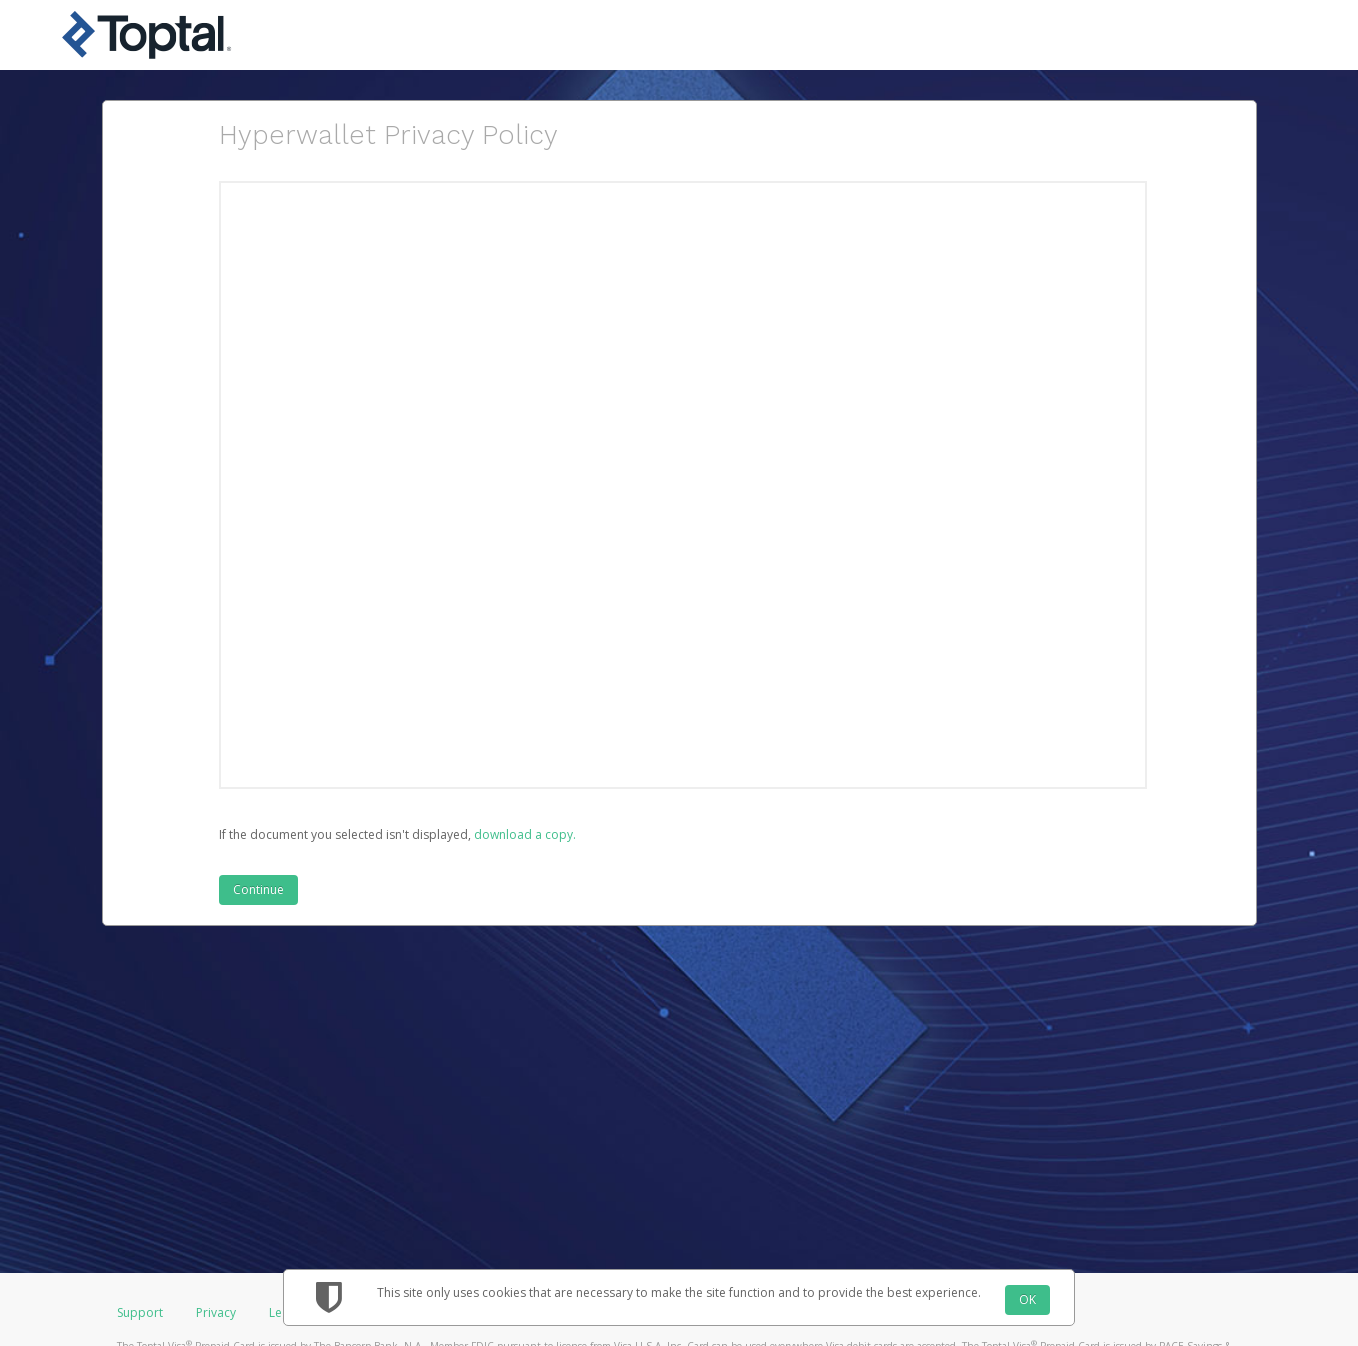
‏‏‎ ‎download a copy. (523, 834)
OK (1027, 1299)
